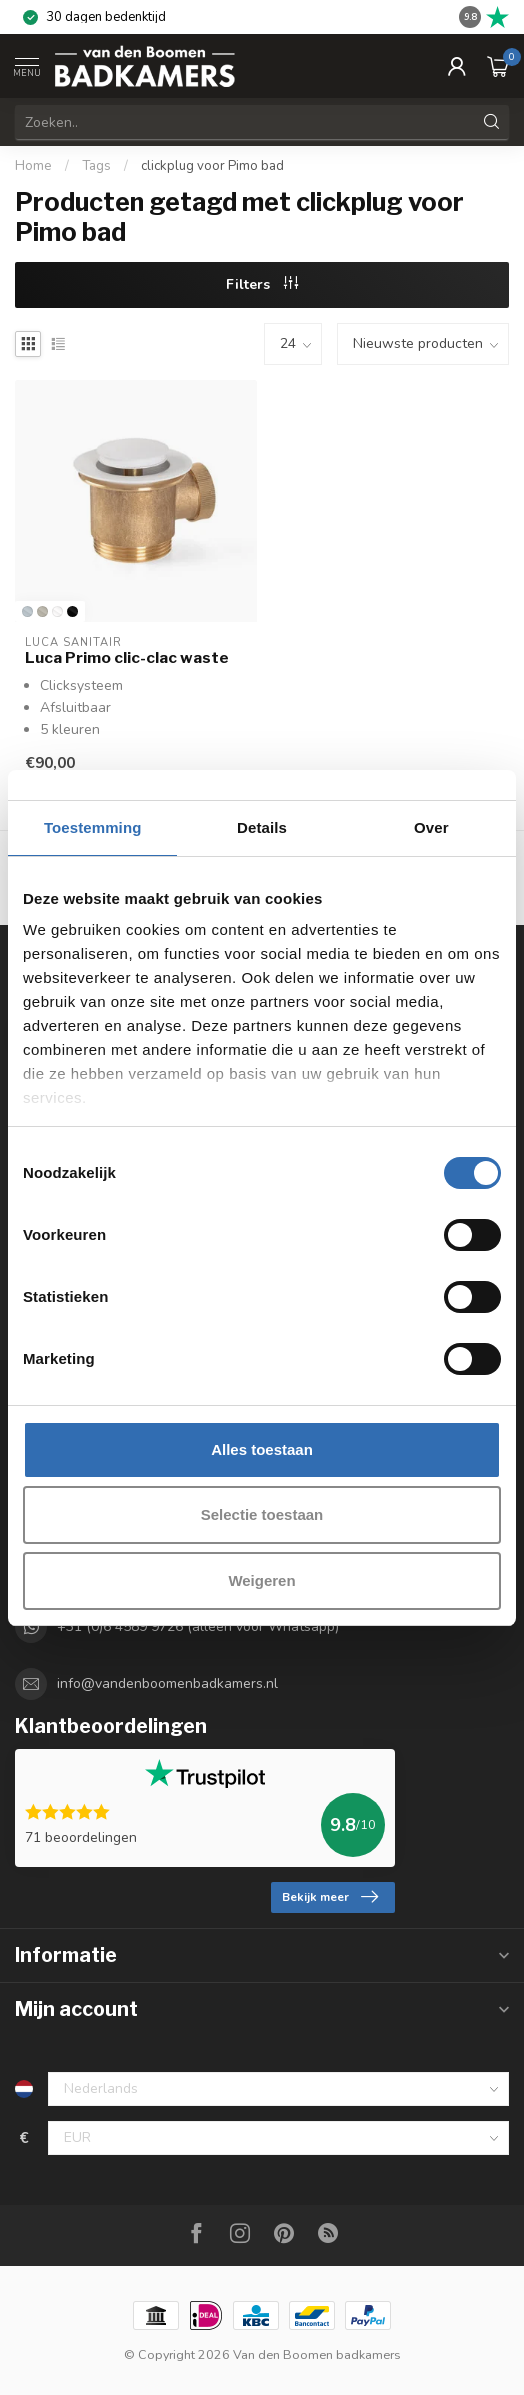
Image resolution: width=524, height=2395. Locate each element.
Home (33, 166)
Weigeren (261, 1580)
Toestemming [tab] (93, 827)
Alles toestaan (262, 1449)
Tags (96, 166)
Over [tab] (431, 827)
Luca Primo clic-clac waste (127, 658)
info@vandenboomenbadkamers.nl (167, 1684)
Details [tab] (262, 827)
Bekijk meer (330, 1897)
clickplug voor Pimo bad (212, 166)
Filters (262, 284)
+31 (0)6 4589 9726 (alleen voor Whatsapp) (198, 1626)
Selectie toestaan (262, 1514)
